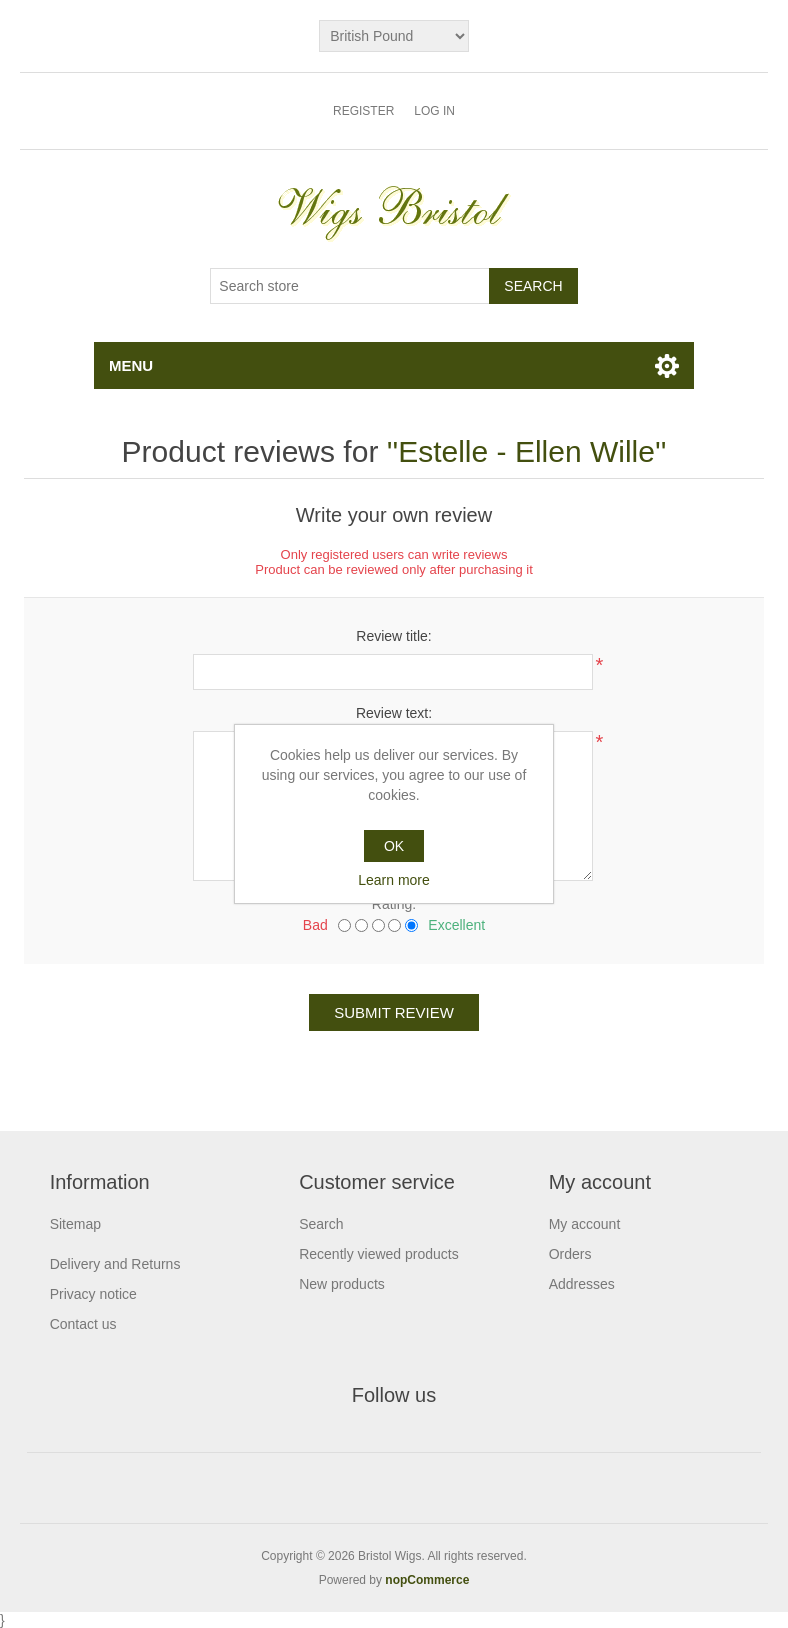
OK (394, 846)
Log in (434, 111)
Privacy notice (93, 1294)
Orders (570, 1254)
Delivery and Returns (115, 1264)
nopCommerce (427, 1580)
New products (342, 1284)
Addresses (582, 1284)
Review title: (393, 636)
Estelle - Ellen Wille (526, 451)
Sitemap (75, 1224)
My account (585, 1224)
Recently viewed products (379, 1254)
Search (321, 1224)
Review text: (394, 713)
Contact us (83, 1324)
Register (363, 111)
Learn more (394, 880)
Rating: (394, 904)
